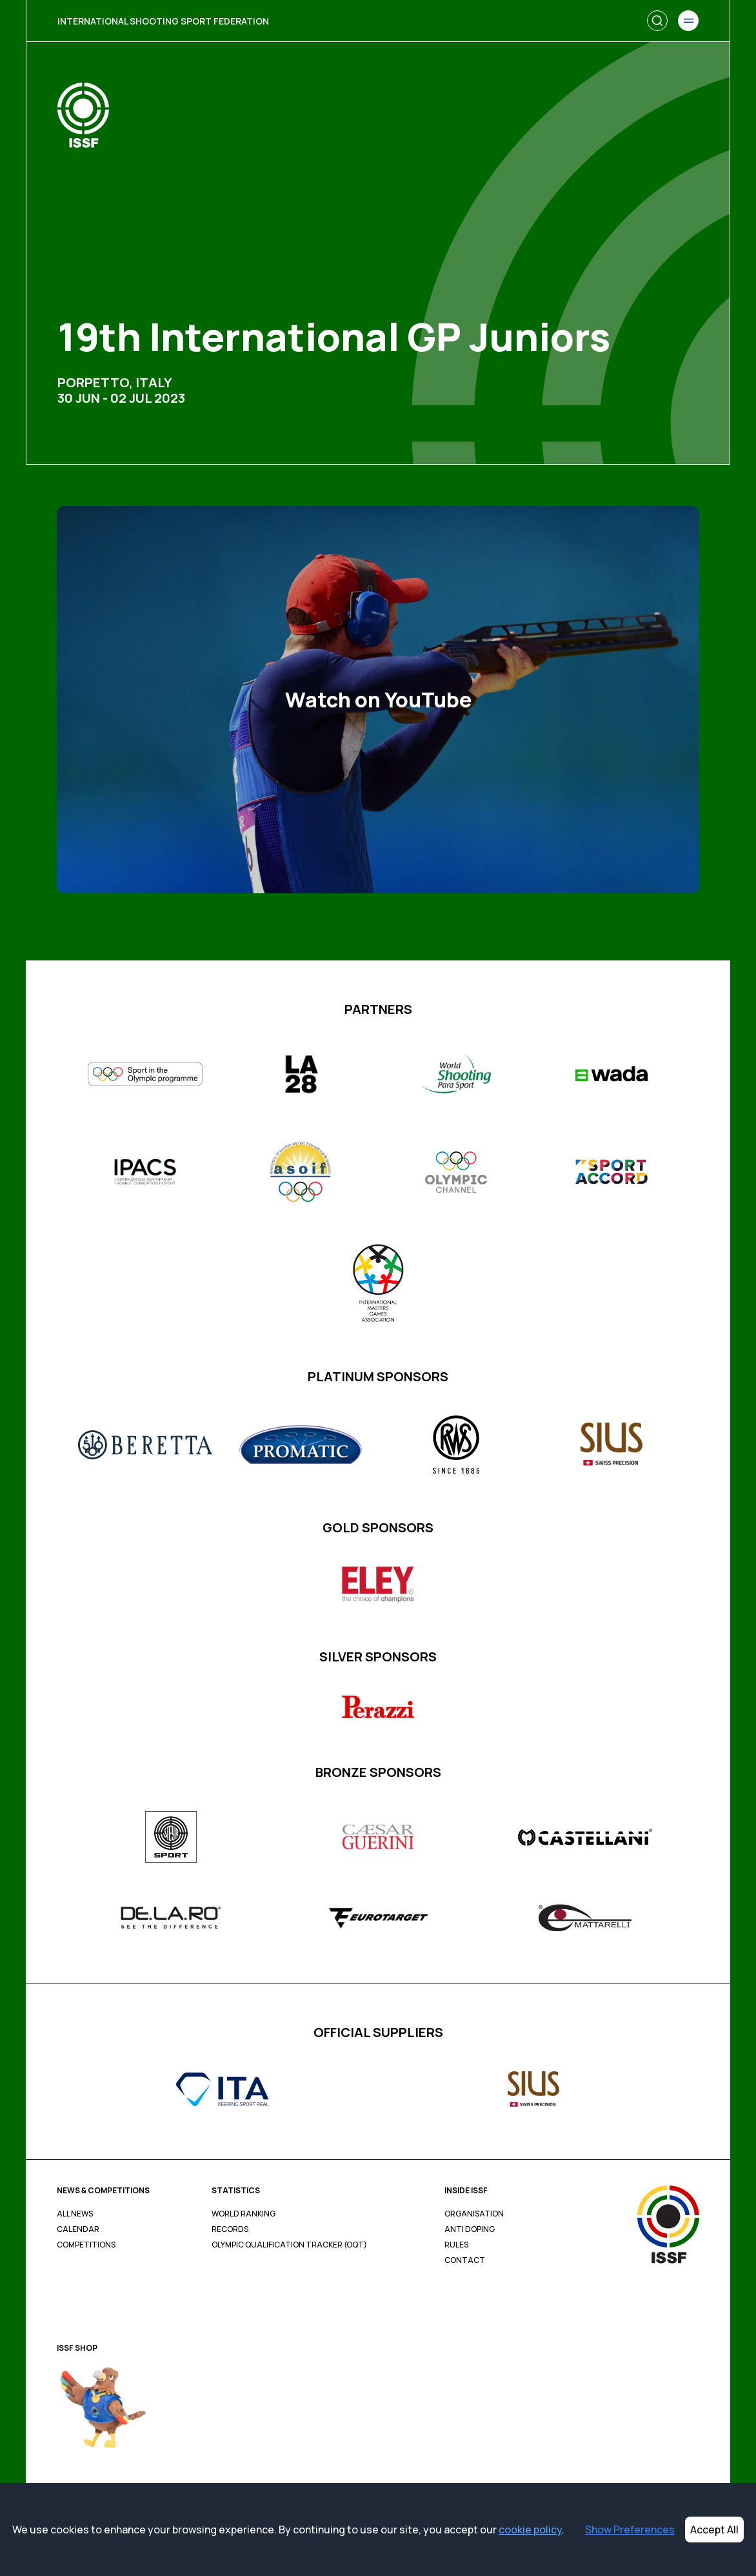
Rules (456, 2245)
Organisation (474, 2214)
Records (230, 2229)
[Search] (657, 20)
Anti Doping (469, 2229)
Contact (464, 2260)
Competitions (86, 2245)
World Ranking (243, 2214)
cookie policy (530, 2529)
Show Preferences (630, 2529)
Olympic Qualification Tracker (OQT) (289, 2245)
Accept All (714, 2529)
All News (75, 2214)
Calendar (78, 2229)
